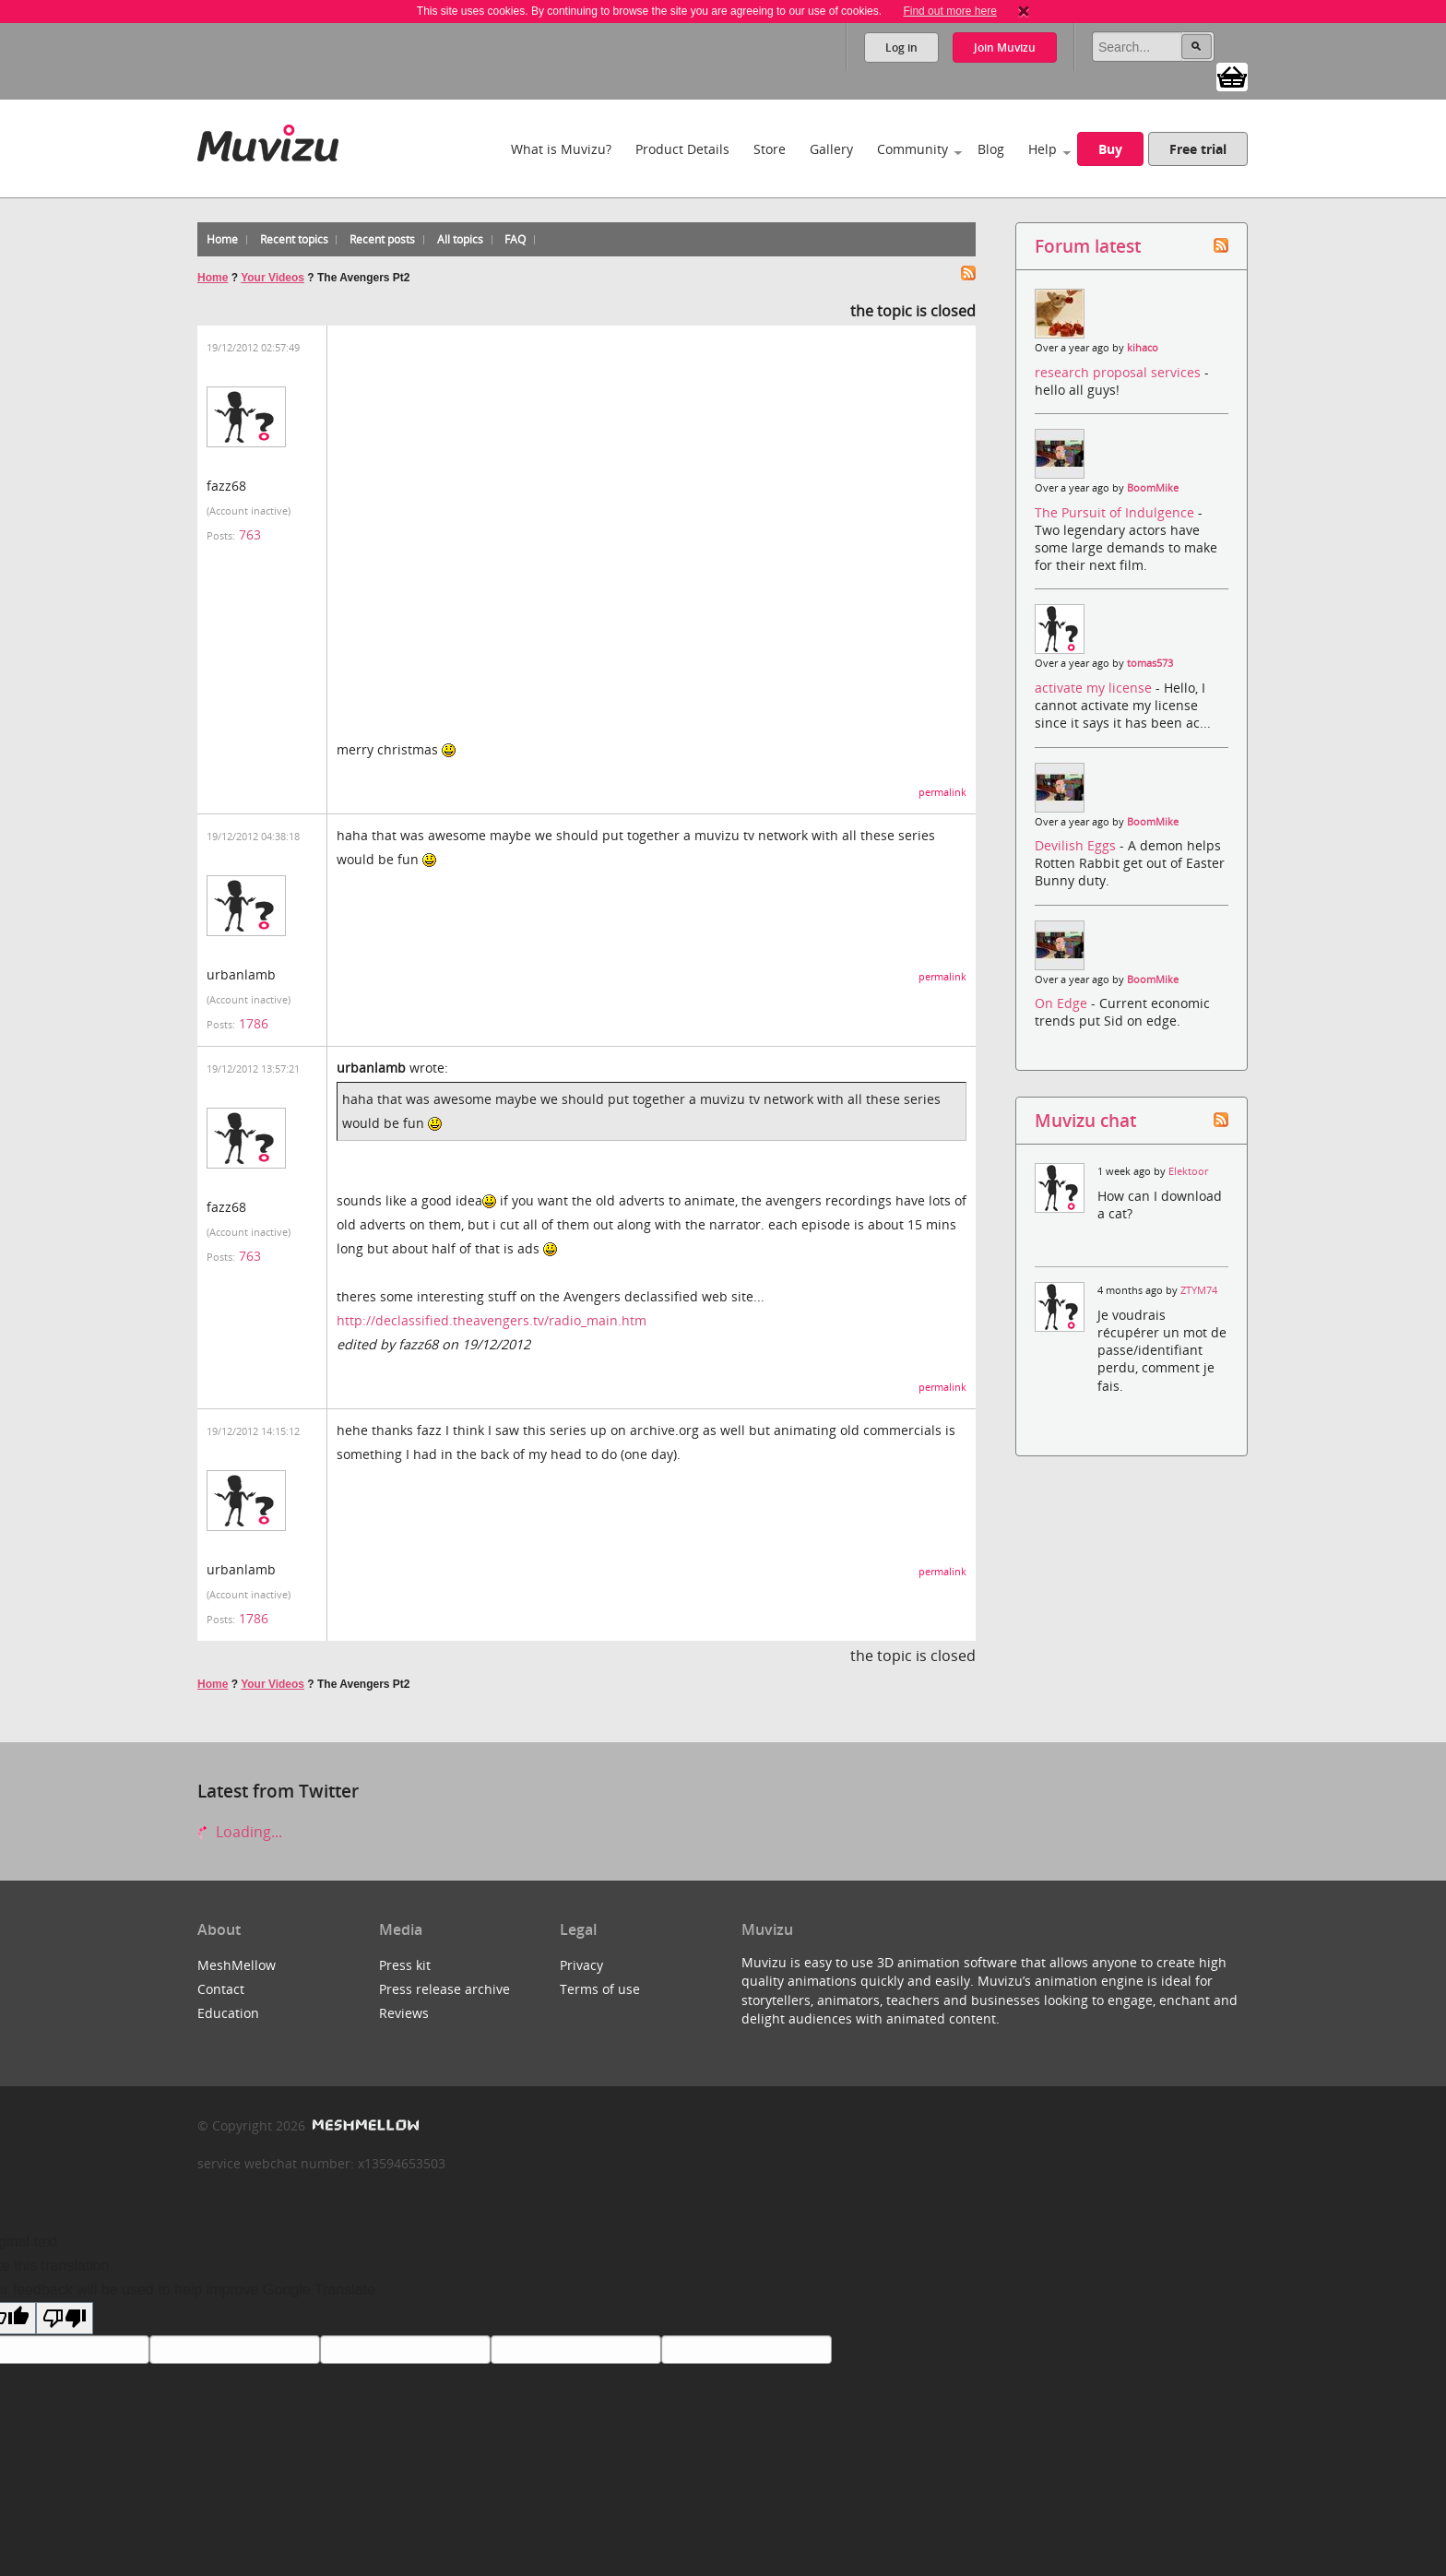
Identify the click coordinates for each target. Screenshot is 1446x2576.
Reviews (404, 2013)
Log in (901, 47)
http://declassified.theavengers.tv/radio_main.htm (491, 1320)
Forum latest (1088, 245)
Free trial (1198, 149)
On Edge (1063, 1003)
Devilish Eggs (1077, 845)
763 (250, 534)
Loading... (239, 1832)
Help (1042, 149)
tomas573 (1150, 663)
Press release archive (444, 1989)
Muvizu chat (1085, 1120)
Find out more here (949, 11)
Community (912, 149)
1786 (253, 1023)
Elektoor (1188, 1171)
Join (1005, 47)
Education (228, 2013)
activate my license (1095, 687)
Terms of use (600, 1989)
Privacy (581, 1965)
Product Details (682, 149)
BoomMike (1153, 487)
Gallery (831, 149)
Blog (991, 149)
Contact (220, 1989)
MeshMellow (236, 1965)
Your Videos (272, 277)
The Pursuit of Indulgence (1116, 512)
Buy (1110, 149)
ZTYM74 (1198, 1290)
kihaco (1142, 347)
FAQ (515, 239)
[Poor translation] (64, 2318)
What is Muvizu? (561, 149)
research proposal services (1119, 372)
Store (769, 149)
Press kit (405, 1965)
